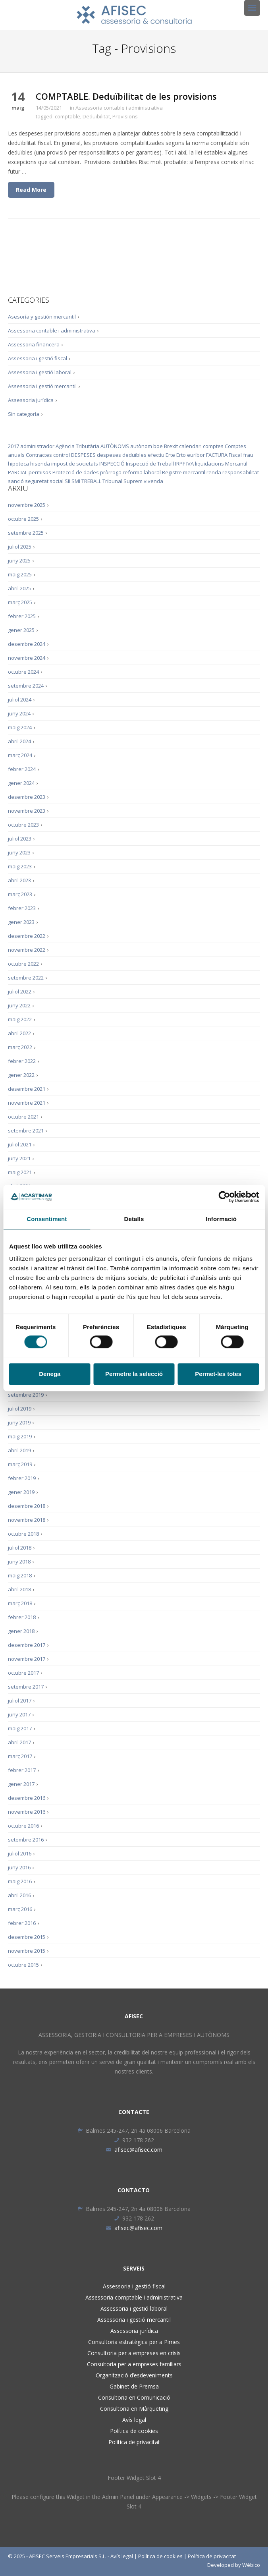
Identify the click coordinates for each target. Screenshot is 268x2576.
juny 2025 (19, 560)
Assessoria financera (34, 344)
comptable (67, 116)
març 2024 (20, 755)
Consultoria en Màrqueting (134, 2408)
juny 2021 (19, 1158)
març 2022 (20, 1047)
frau (248, 454)
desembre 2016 (26, 1797)
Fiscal (235, 454)
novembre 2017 (26, 1658)
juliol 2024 (19, 699)
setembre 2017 (26, 1686)
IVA (190, 463)
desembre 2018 (26, 1505)
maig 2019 (20, 1436)
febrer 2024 (22, 769)
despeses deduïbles (122, 454)
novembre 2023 (26, 810)
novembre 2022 (26, 949)
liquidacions (209, 463)
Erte (170, 454)
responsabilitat (240, 472)
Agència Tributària (77, 446)
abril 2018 (19, 1589)
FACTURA (217, 454)
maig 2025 (20, 574)
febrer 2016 (22, 1923)
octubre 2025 (23, 518)
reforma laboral (142, 472)
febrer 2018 (22, 1617)
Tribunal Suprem (122, 481)
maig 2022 (20, 1019)
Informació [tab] (221, 1219)
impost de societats (74, 463)
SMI (75, 481)
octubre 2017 (23, 1672)
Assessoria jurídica (31, 400)
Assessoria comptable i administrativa (134, 2297)
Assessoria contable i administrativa (119, 107)
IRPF (180, 463)
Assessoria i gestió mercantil (42, 386)
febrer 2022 (22, 1061)
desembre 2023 (26, 796)
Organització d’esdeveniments (134, 2375)
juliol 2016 (19, 1853)
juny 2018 (19, 1561)
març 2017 (20, 1756)
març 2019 (20, 1464)
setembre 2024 (26, 685)
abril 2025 (19, 588)
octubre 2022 (23, 963)
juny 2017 (19, 1714)
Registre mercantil (183, 472)
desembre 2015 (26, 1936)
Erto (181, 454)
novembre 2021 (26, 1102)
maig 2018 (20, 1575)
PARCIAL (17, 472)
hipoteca (18, 463)
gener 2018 (21, 1631)
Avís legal (134, 2419)
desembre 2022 (26, 935)
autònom (141, 446)
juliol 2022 (19, 991)
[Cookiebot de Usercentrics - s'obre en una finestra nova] (224, 1197)
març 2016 (20, 1909)
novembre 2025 (26, 504)
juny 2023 (19, 852)
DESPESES (83, 454)
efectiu (156, 454)
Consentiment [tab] (47, 1219)
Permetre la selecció (134, 1373)
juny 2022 (19, 1005)
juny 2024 (19, 713)
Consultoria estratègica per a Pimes (134, 2342)
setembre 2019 (26, 1394)
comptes (213, 446)
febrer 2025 (22, 616)
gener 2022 (21, 1074)
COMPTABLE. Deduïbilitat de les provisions (126, 96)
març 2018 (20, 1603)
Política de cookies (134, 2431)
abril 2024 (19, 741)
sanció (16, 481)
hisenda (40, 463)
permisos (40, 472)
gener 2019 (21, 1492)
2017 (13, 446)
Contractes (39, 454)
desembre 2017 (26, 1644)
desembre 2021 (26, 1088)
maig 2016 (20, 1881)
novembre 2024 (26, 657)
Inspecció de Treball (150, 463)
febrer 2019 (22, 1478)
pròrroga (110, 472)
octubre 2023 (23, 824)
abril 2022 (19, 1033)
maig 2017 (20, 1728)
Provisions (125, 116)
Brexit (171, 446)
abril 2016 (19, 1895)
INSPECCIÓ (112, 463)
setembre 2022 (26, 977)
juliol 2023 (19, 838)
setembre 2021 (26, 1130)
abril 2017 (19, 1742)
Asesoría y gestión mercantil (42, 316)
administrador (37, 446)
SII (67, 481)
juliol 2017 (19, 1700)
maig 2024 (20, 727)
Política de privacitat (134, 2442)
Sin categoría (23, 413)
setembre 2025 (26, 532)
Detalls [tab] (134, 1219)
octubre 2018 (23, 1533)
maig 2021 (20, 1172)
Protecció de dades (75, 472)
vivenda (153, 481)
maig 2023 (20, 866)
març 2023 (20, 894)
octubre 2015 (23, 1964)
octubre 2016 (23, 1825)
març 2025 (20, 602)
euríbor (196, 454)
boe (158, 446)
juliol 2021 (19, 1144)
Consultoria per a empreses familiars (134, 2364)
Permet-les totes (218, 1373)
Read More (31, 189)
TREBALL (91, 481)
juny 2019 (19, 1422)
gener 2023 (21, 922)
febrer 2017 (22, 1770)
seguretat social (44, 481)
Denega (49, 1373)
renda (213, 472)
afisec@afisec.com (134, 2149)
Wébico (251, 2564)
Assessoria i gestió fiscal (37, 358)
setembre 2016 (26, 1839)
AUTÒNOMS (114, 446)
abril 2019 (19, 1450)
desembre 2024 (26, 643)
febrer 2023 (22, 908)
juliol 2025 (19, 546)
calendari (190, 446)
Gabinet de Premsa (134, 2386)
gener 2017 (21, 1784)
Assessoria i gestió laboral (39, 372)
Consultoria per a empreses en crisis (134, 2353)
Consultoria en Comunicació (134, 2397)
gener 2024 (21, 783)
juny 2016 (19, 1867)
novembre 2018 (26, 1519)
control (61, 454)
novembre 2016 (26, 1811)
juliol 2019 (19, 1408)
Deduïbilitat (96, 116)
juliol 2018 (19, 1547)
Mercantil (236, 463)
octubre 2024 (23, 671)
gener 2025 (21, 630)
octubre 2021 (23, 1116)
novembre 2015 (26, 1950)
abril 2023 (19, 880)
